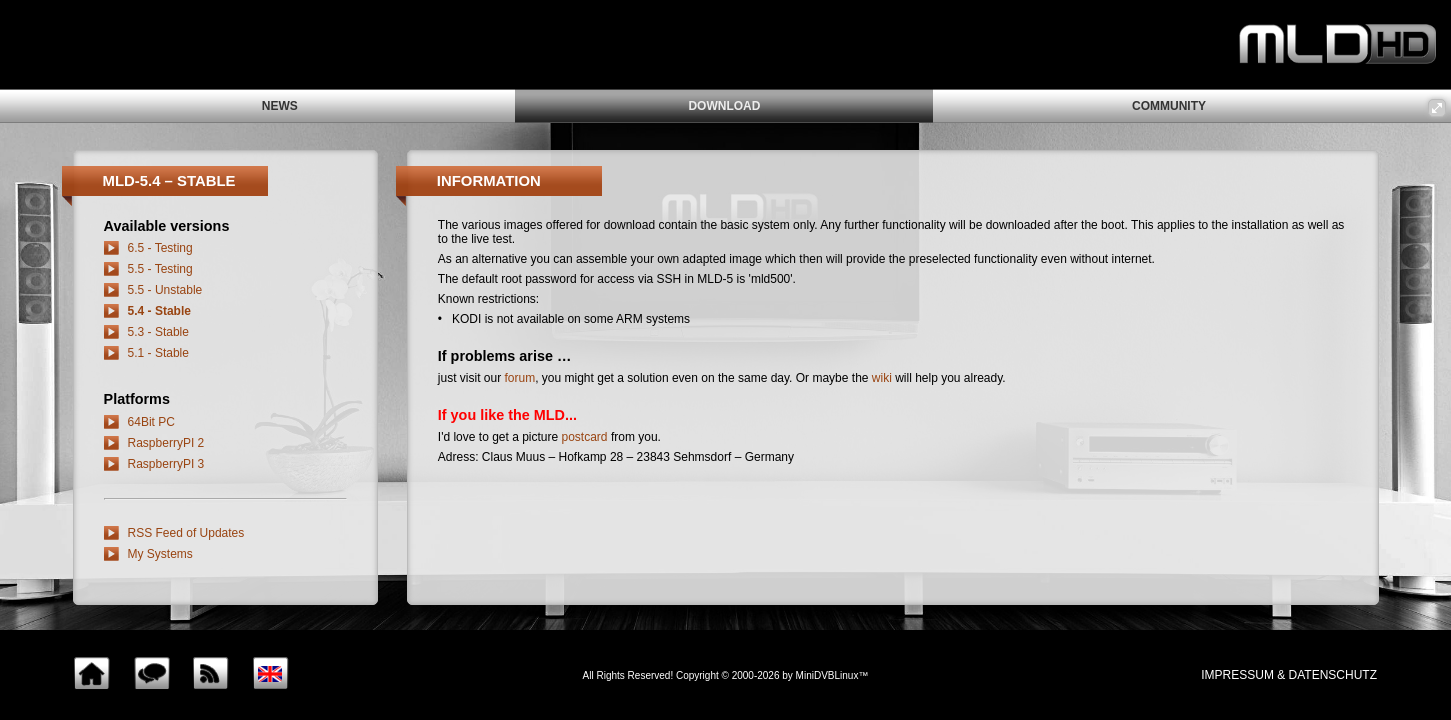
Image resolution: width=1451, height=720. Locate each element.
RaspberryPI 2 (166, 443)
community (1169, 106)
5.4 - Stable (159, 311)
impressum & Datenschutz (1289, 675)
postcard (585, 437)
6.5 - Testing (160, 248)
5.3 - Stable (158, 332)
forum (520, 378)
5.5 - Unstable (165, 290)
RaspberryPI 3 (166, 464)
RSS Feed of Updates (186, 533)
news (280, 106)
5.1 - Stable (158, 353)
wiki (882, 378)
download (724, 106)
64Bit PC (151, 422)
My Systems (160, 554)
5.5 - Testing (160, 269)
